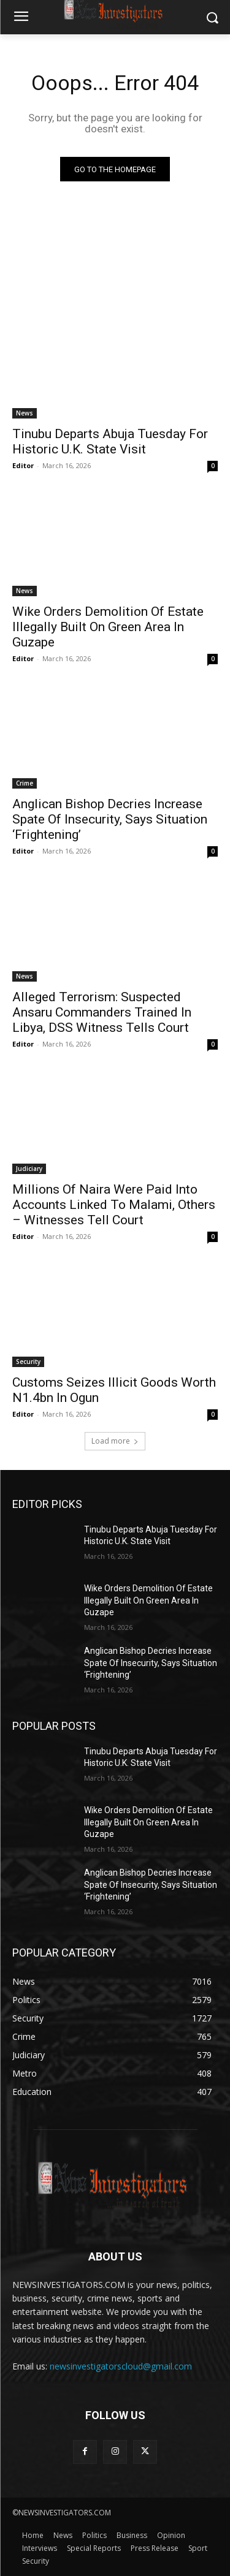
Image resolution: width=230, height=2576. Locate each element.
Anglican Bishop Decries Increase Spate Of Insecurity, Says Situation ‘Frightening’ (109, 819)
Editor (23, 465)
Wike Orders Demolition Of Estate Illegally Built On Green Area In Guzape (108, 627)
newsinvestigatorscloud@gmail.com (121, 2366)
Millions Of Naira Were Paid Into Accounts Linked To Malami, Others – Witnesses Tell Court (113, 1204)
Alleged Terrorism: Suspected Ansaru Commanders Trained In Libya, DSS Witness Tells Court (101, 1012)
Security (28, 1361)
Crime (24, 783)
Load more (115, 1441)
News (24, 413)
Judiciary (29, 1168)
